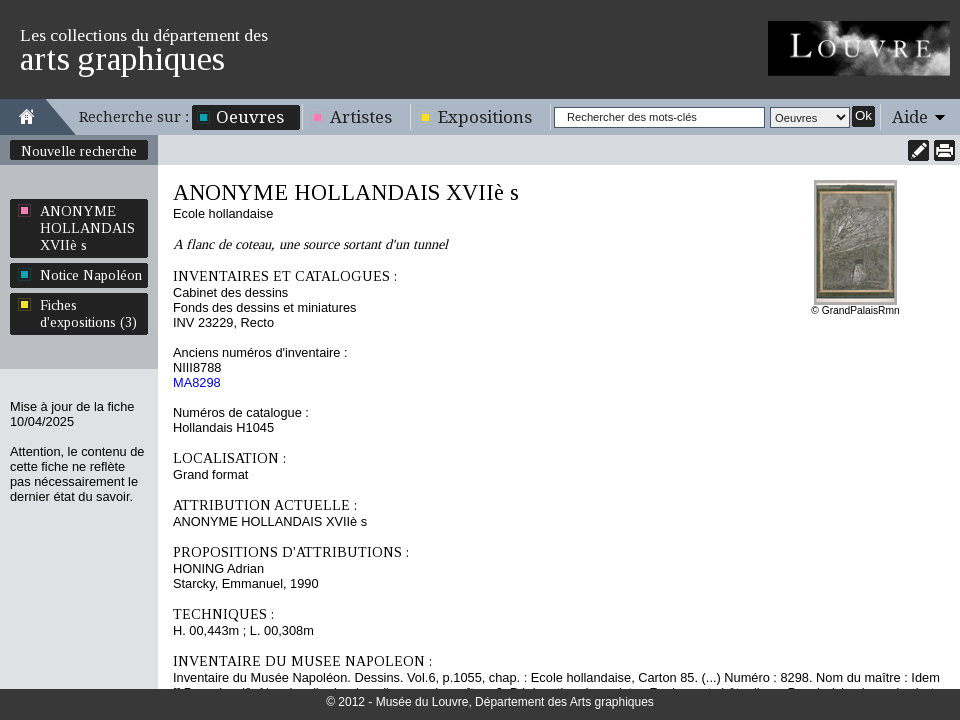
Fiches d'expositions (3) (88, 313)
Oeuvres (250, 117)
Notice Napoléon (91, 275)
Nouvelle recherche (79, 151)
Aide (910, 117)
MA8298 (197, 382)
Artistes (361, 117)
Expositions (485, 117)
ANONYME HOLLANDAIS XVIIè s (87, 228)
